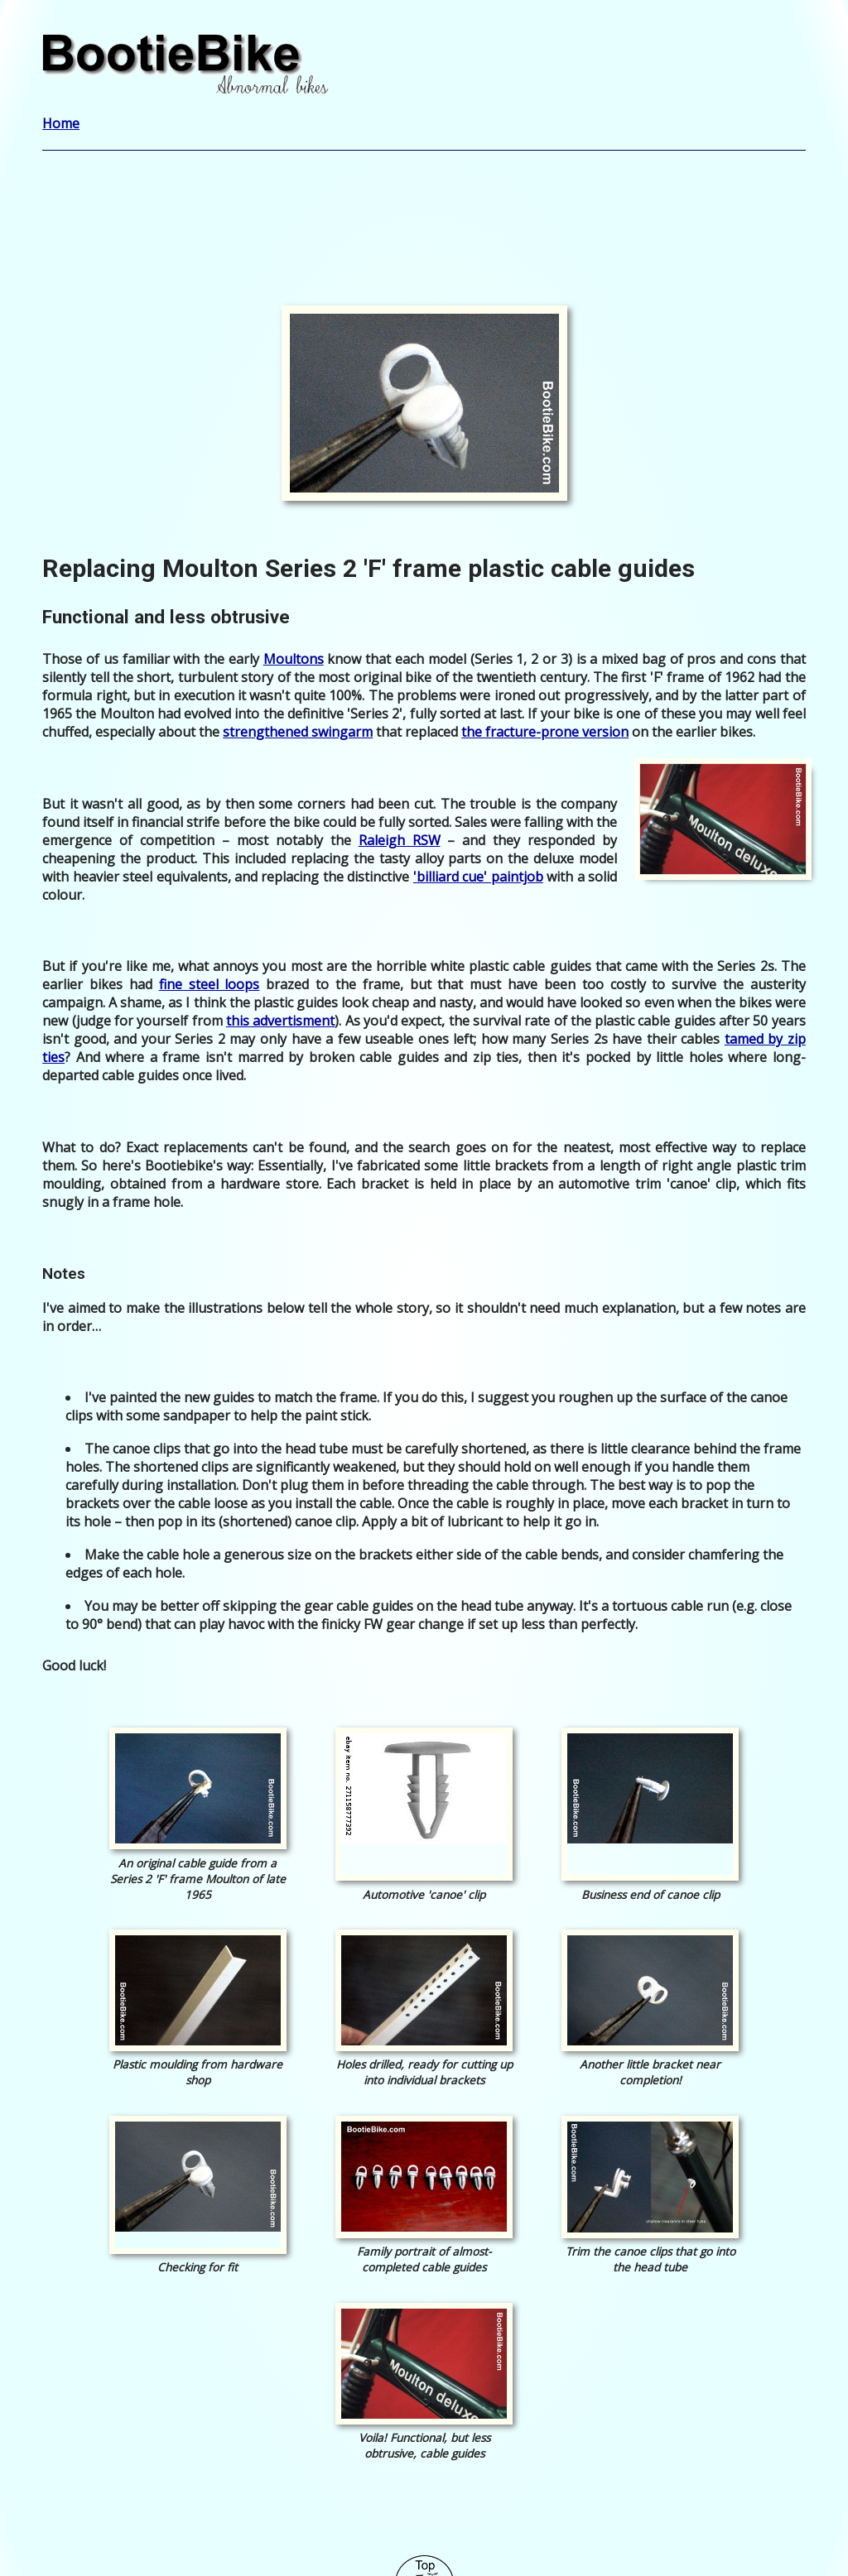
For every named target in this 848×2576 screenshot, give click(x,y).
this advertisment (280, 1021)
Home (61, 123)
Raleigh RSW (400, 840)
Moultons (293, 659)
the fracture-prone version (545, 732)
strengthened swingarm (298, 732)
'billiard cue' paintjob (478, 876)
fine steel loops (209, 984)
